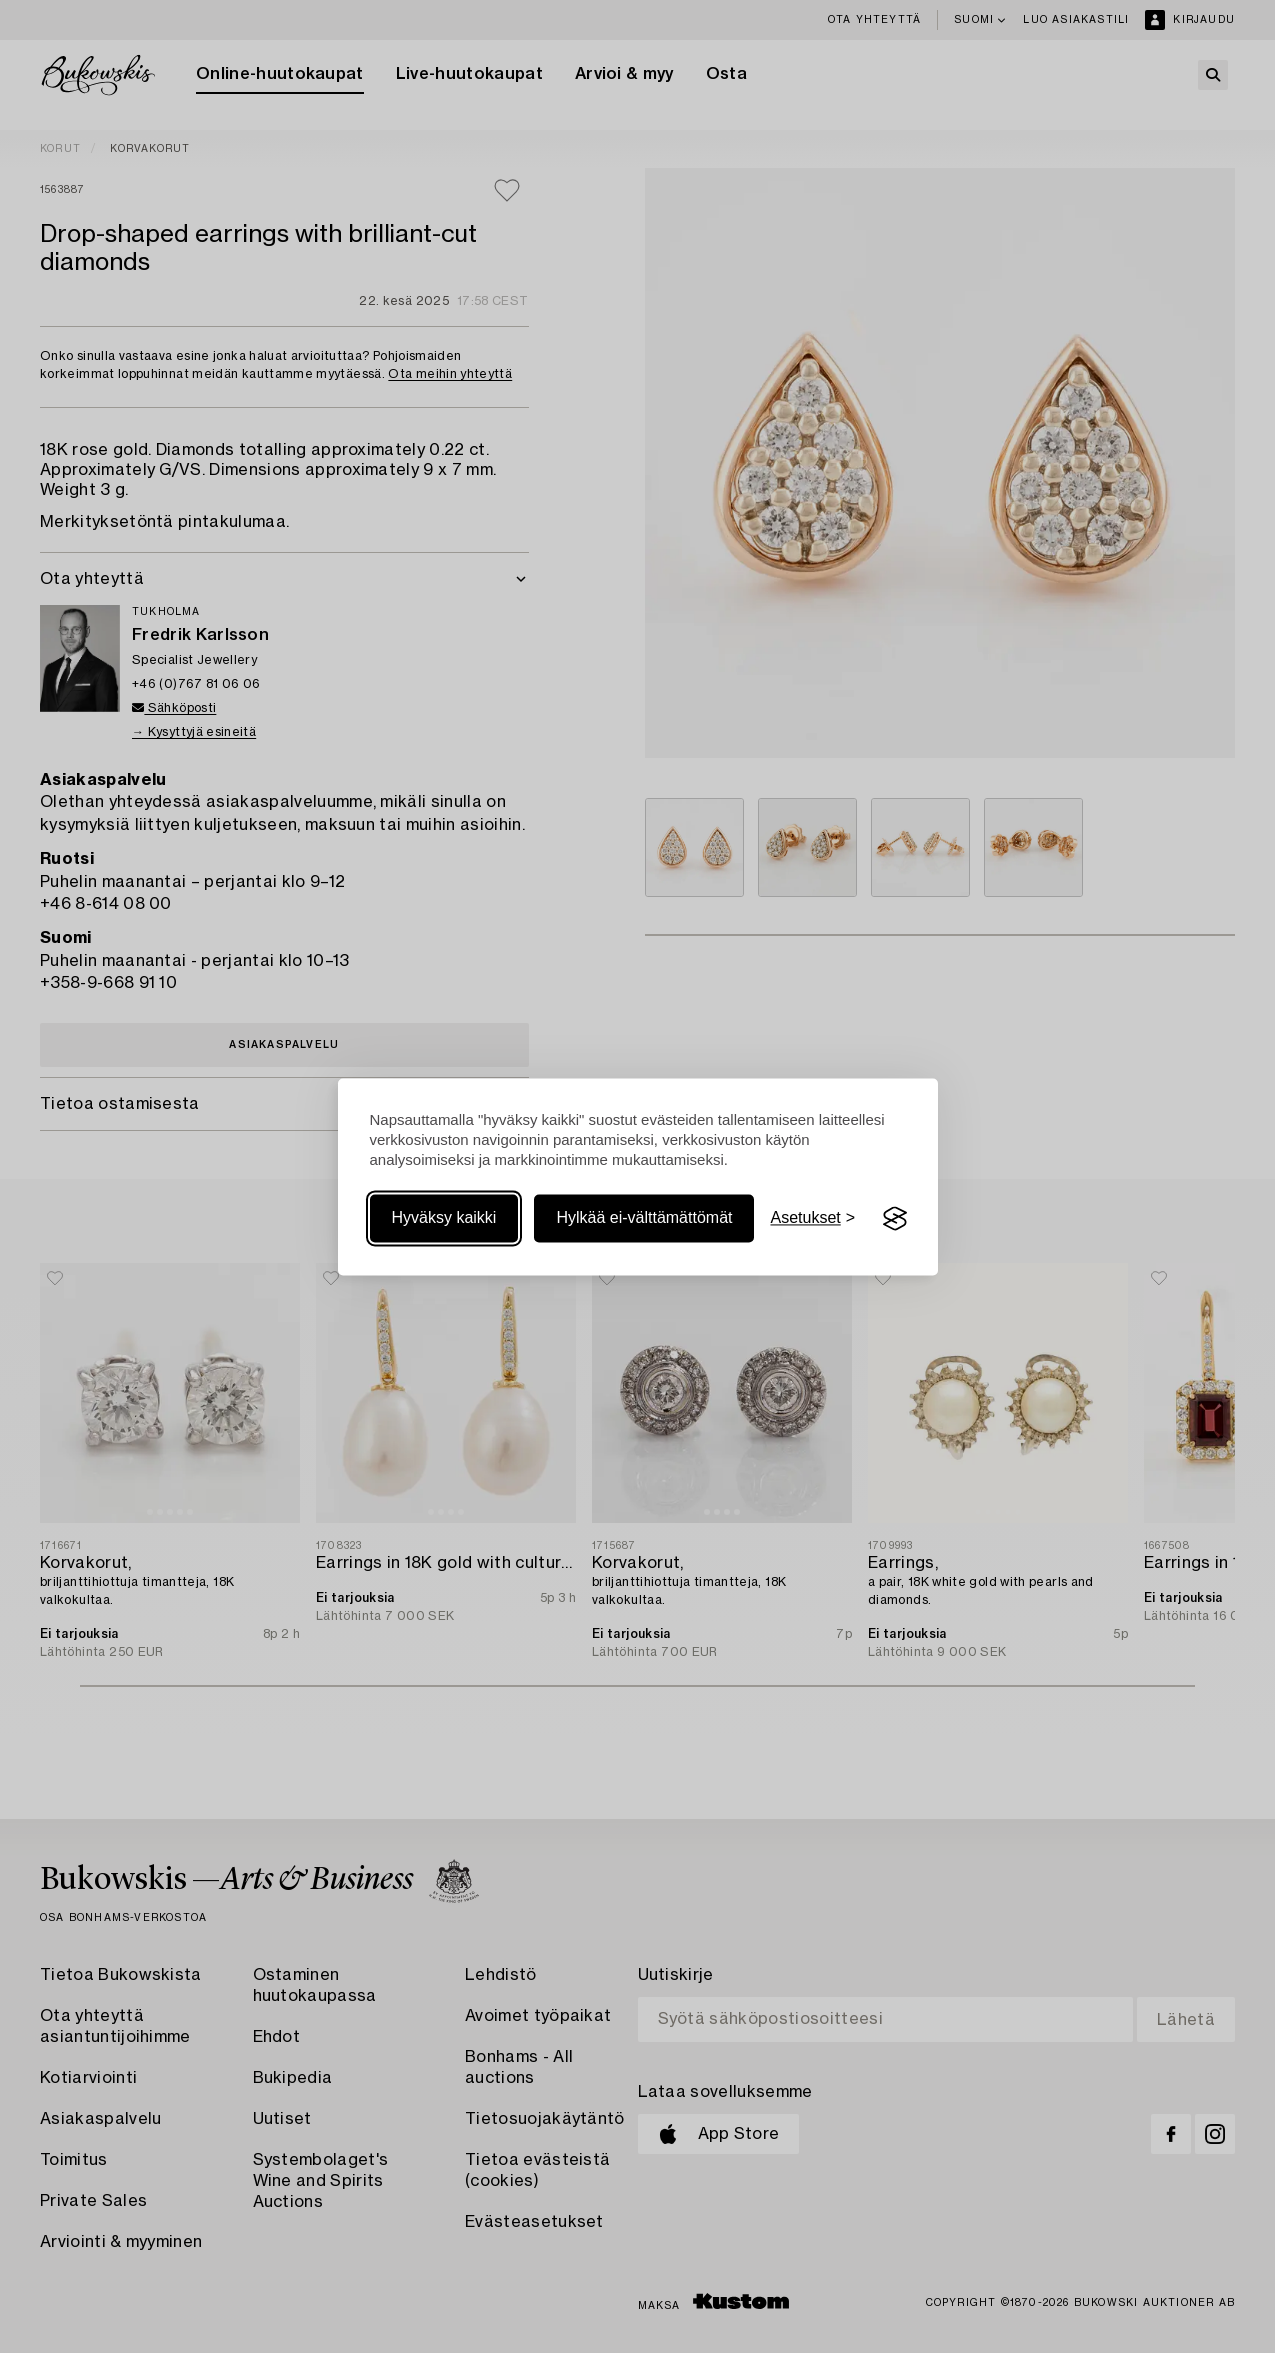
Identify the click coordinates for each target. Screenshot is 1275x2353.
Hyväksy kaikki (444, 1218)
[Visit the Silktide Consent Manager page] (895, 1219)
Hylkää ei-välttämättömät (644, 1218)
